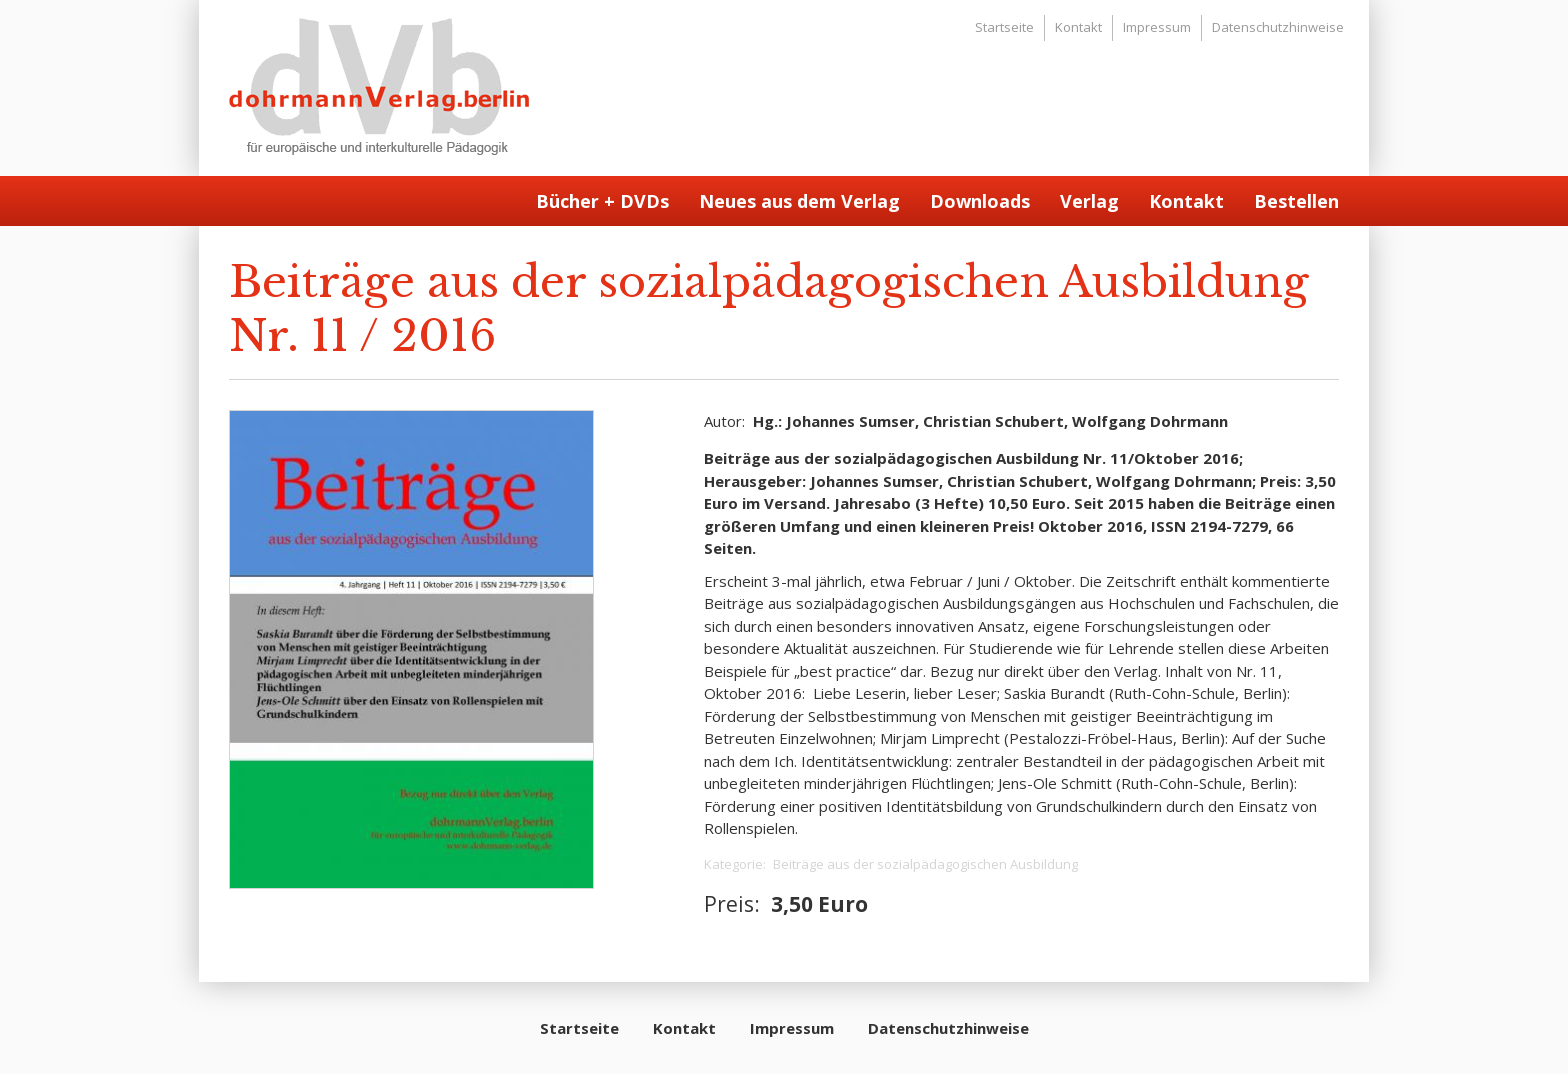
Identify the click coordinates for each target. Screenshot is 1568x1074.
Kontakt (1078, 27)
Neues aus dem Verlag (799, 201)
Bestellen (1296, 201)
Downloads (980, 201)
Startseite (1004, 27)
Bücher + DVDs (602, 201)
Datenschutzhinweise (1278, 27)
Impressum (1157, 27)
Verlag (1089, 201)
